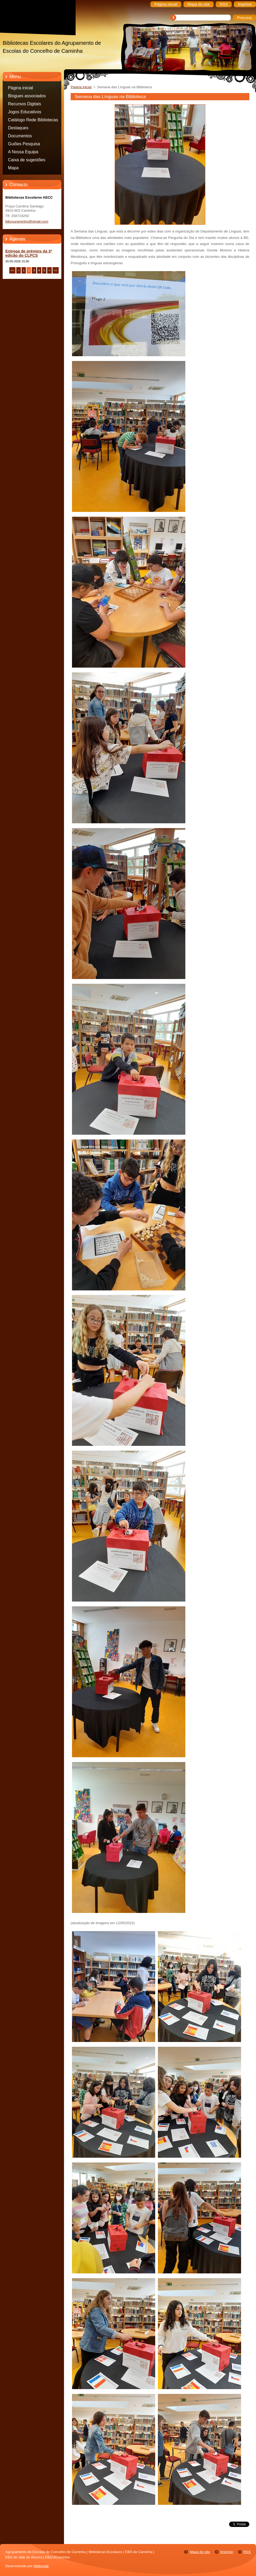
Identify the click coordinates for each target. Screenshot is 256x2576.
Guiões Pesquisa (24, 144)
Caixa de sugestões (26, 160)
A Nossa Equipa (23, 152)
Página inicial (20, 88)
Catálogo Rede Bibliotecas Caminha (33, 121)
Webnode (41, 2566)
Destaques (18, 128)
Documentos (20, 136)
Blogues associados (27, 96)
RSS (247, 2552)
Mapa (13, 168)
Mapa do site (200, 2552)
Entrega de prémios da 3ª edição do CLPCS (28, 253)
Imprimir (226, 2552)
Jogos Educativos (24, 112)
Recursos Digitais (24, 104)
